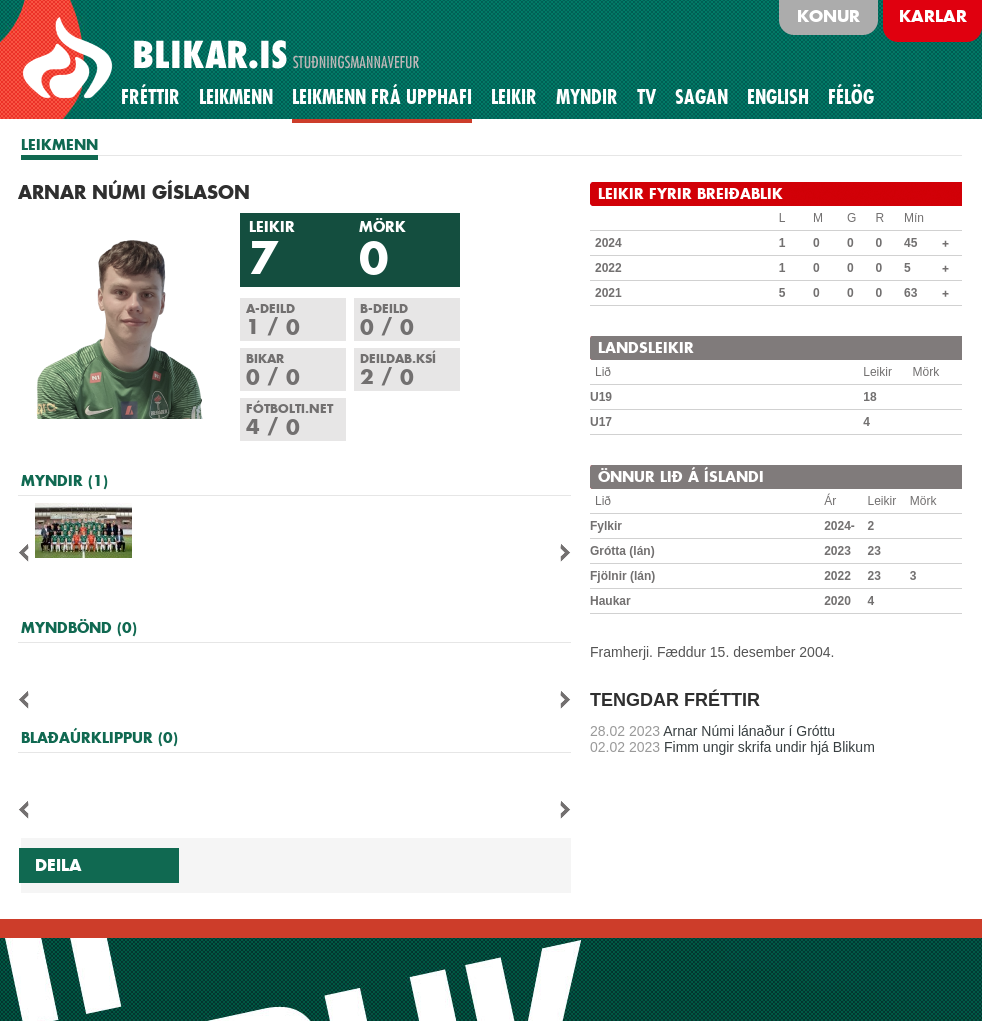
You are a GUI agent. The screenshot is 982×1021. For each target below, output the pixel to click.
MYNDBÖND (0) (79, 627)
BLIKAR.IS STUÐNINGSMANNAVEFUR (224, 59)
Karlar (933, 16)
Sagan (701, 97)
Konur (828, 16)
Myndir (587, 97)
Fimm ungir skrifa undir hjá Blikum (732, 747)
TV (646, 97)
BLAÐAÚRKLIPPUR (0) (99, 737)
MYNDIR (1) (64, 480)
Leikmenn (236, 97)
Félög (851, 97)
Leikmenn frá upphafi (382, 97)
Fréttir (150, 97)
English (778, 97)
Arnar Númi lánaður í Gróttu (712, 731)
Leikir (514, 97)
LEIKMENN (59, 144)
